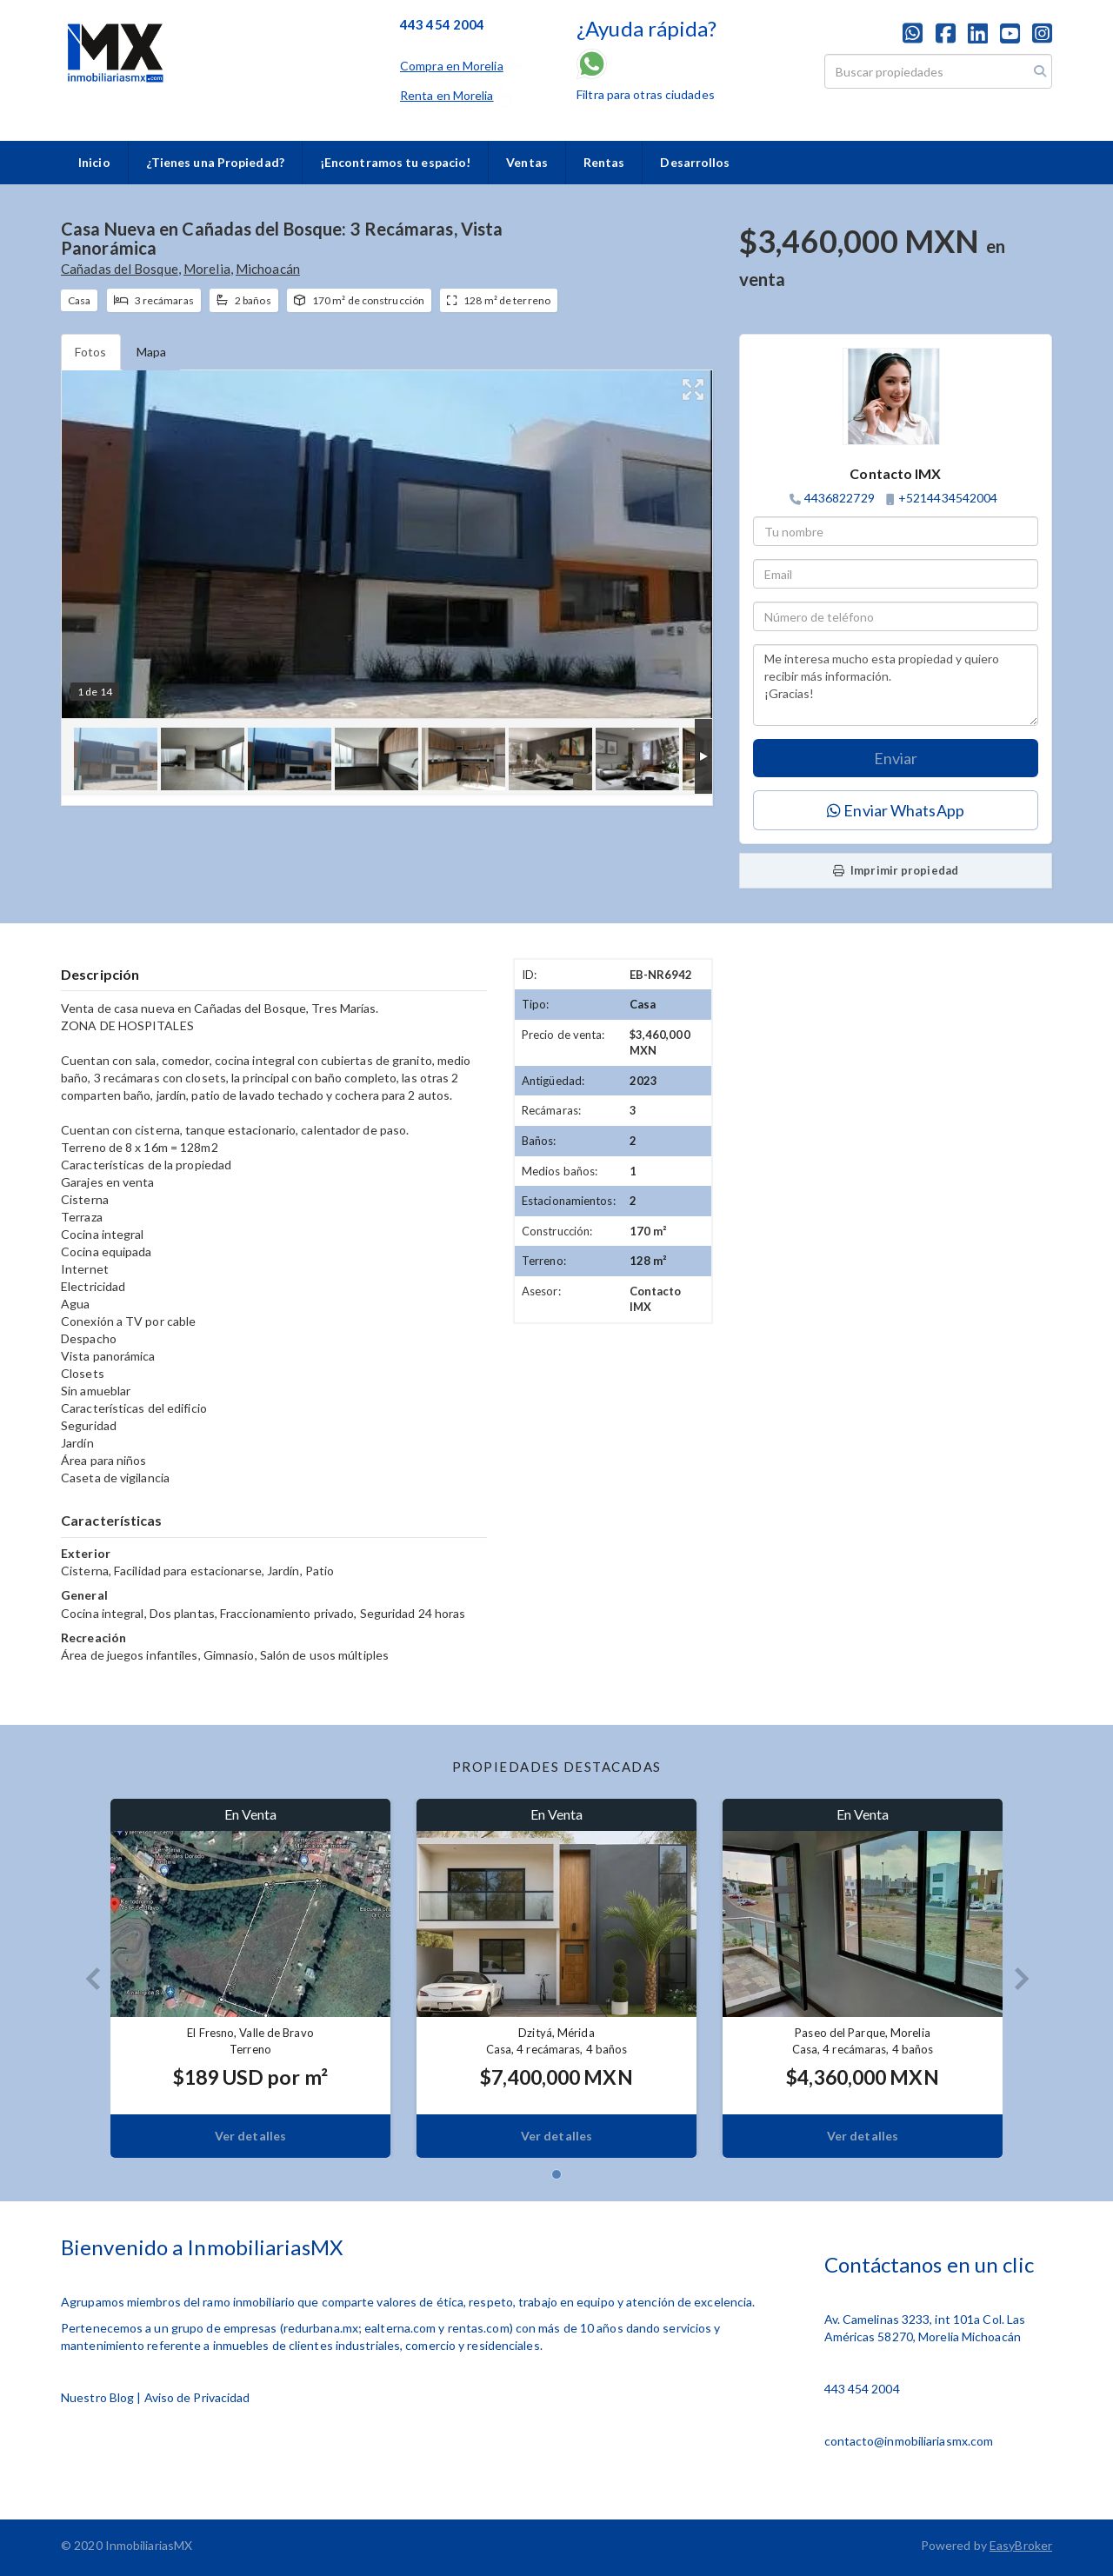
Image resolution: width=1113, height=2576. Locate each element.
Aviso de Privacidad (197, 2397)
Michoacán (268, 268)
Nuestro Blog (97, 2397)
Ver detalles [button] (250, 2135)
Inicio (94, 162)
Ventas (527, 162)
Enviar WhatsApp (895, 810)
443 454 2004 (862, 2388)
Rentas (604, 162)
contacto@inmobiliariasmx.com (909, 2440)
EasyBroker (1021, 2545)
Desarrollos (695, 162)
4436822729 (839, 497)
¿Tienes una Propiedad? (215, 162)
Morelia (206, 268)
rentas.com (479, 2327)
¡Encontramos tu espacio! (395, 162)
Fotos (91, 351)
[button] (85, 1978)
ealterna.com (400, 2327)
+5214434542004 (947, 497)
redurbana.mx (320, 2327)
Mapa (151, 351)
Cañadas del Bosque (119, 268)
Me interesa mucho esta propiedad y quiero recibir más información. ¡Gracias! (895, 685)
